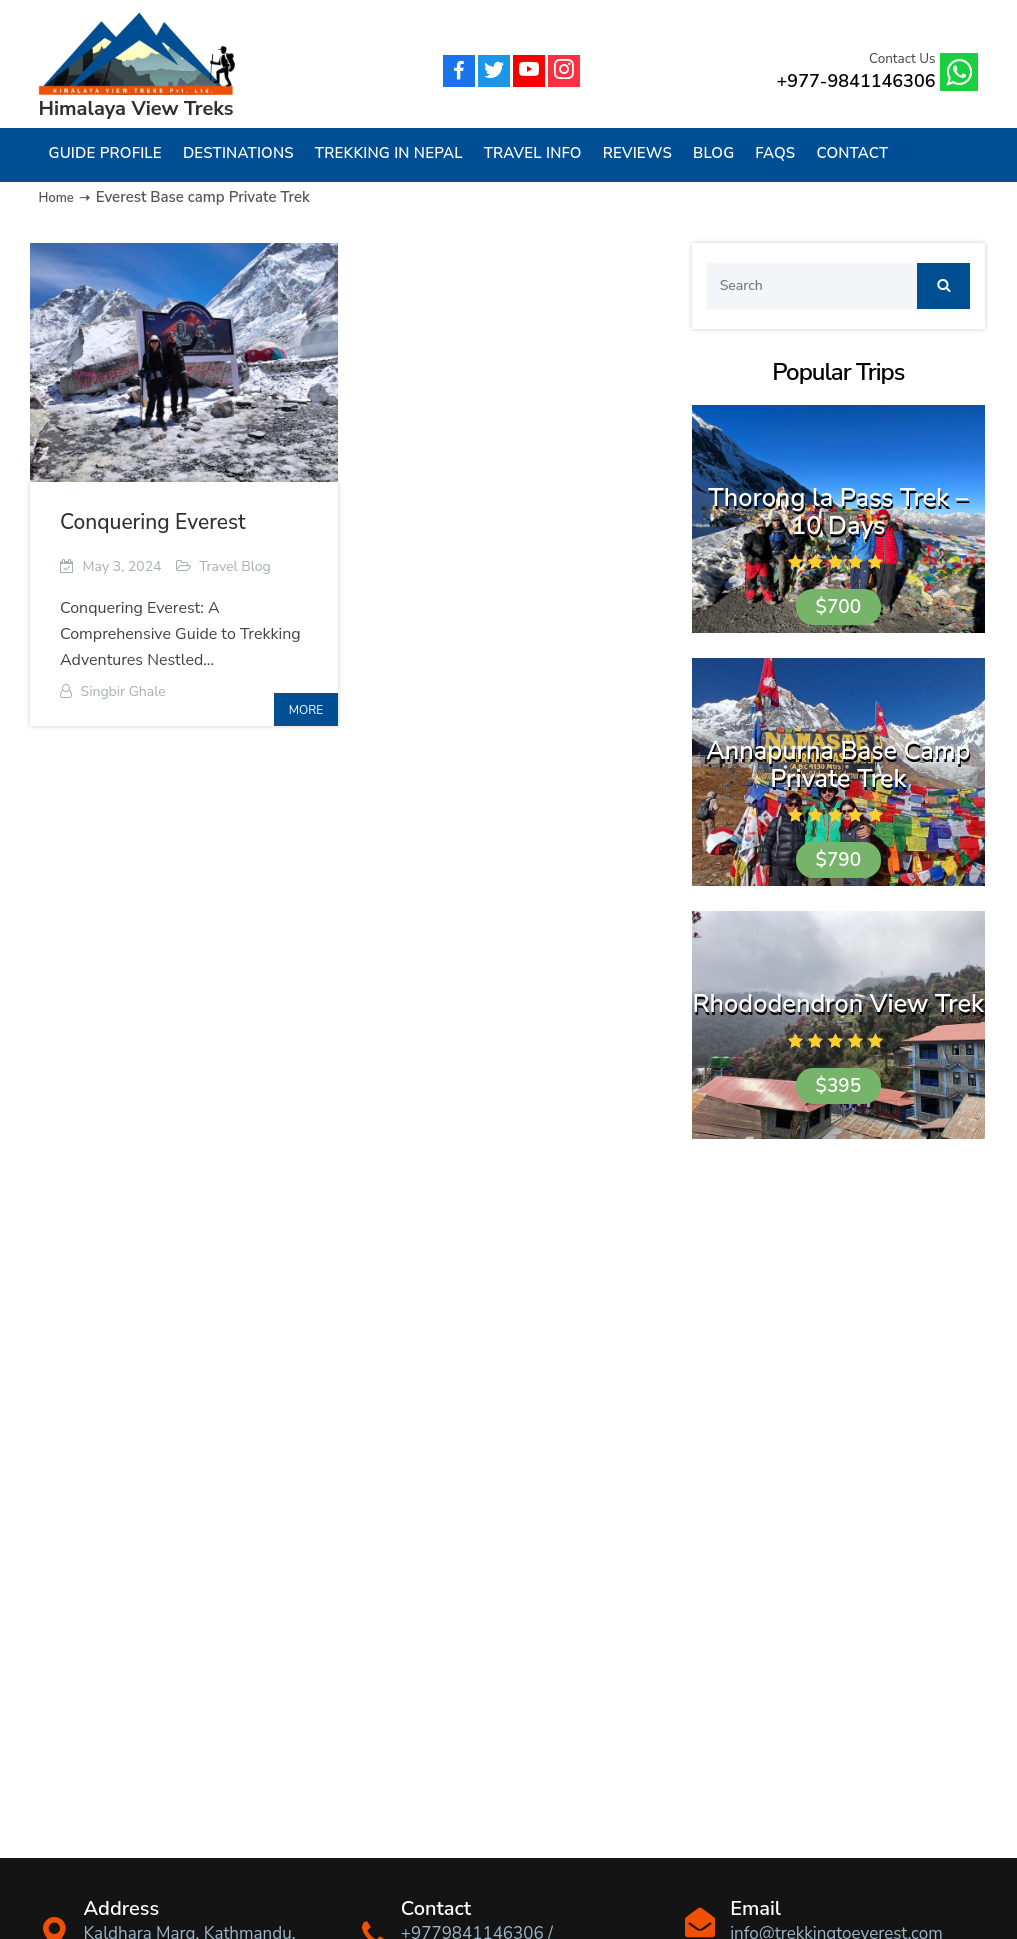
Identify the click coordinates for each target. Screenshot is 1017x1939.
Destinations (238, 153)
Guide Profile (105, 153)
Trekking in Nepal (389, 153)
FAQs (775, 153)
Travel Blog (234, 566)
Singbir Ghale (123, 691)
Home (59, 197)
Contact (852, 153)
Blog (713, 153)
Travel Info (533, 153)
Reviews (637, 153)
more (306, 710)
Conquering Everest (152, 522)
